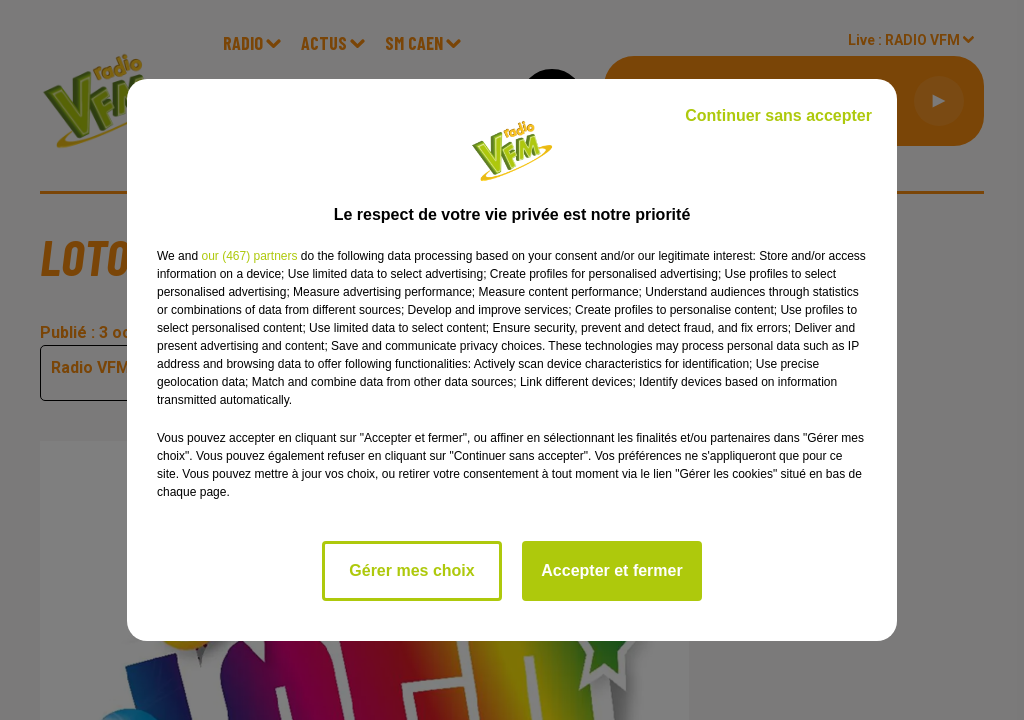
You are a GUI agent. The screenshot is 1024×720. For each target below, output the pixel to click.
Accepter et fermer (611, 570)
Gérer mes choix (411, 570)
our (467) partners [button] (249, 256)
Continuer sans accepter (778, 115)
